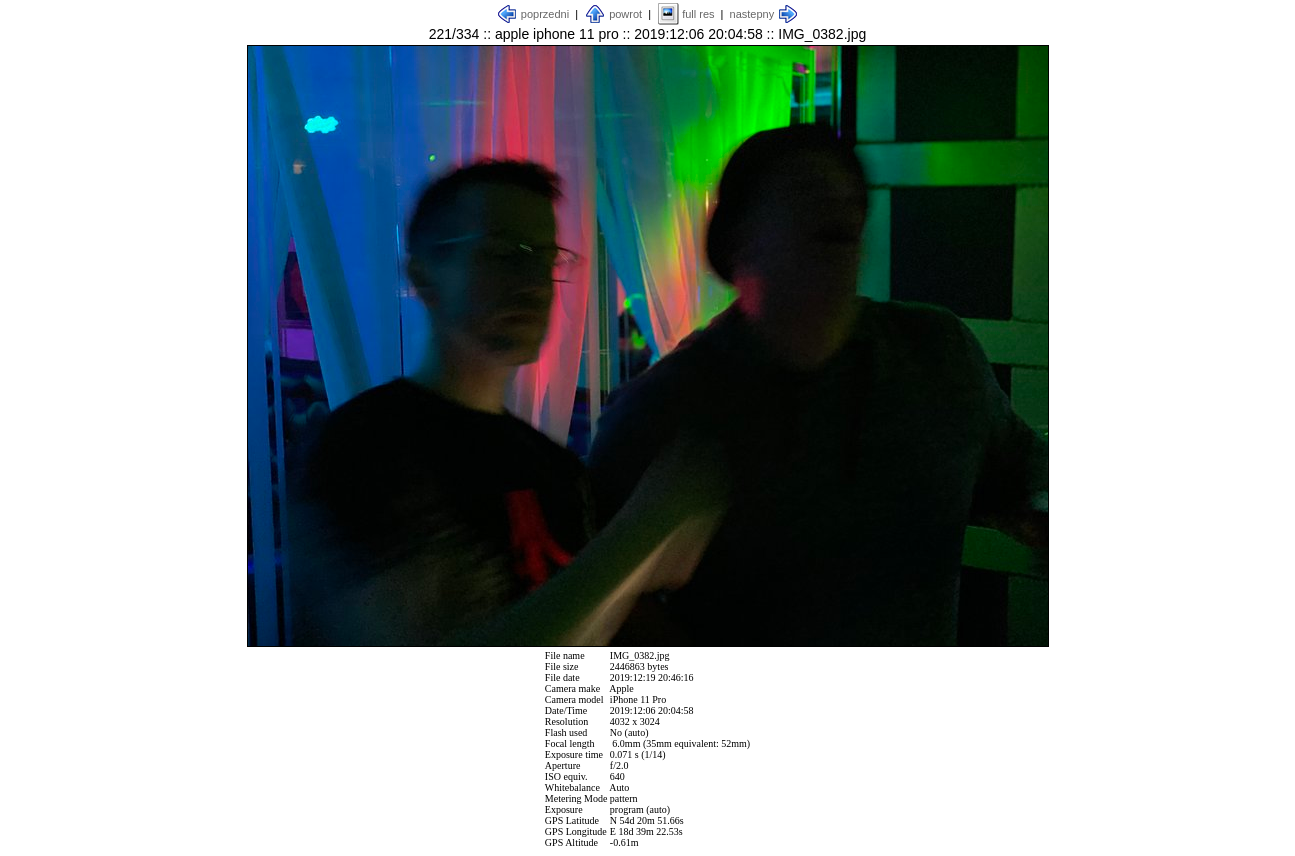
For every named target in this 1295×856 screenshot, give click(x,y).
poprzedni (545, 14)
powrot (625, 14)
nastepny (752, 14)
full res (698, 14)
